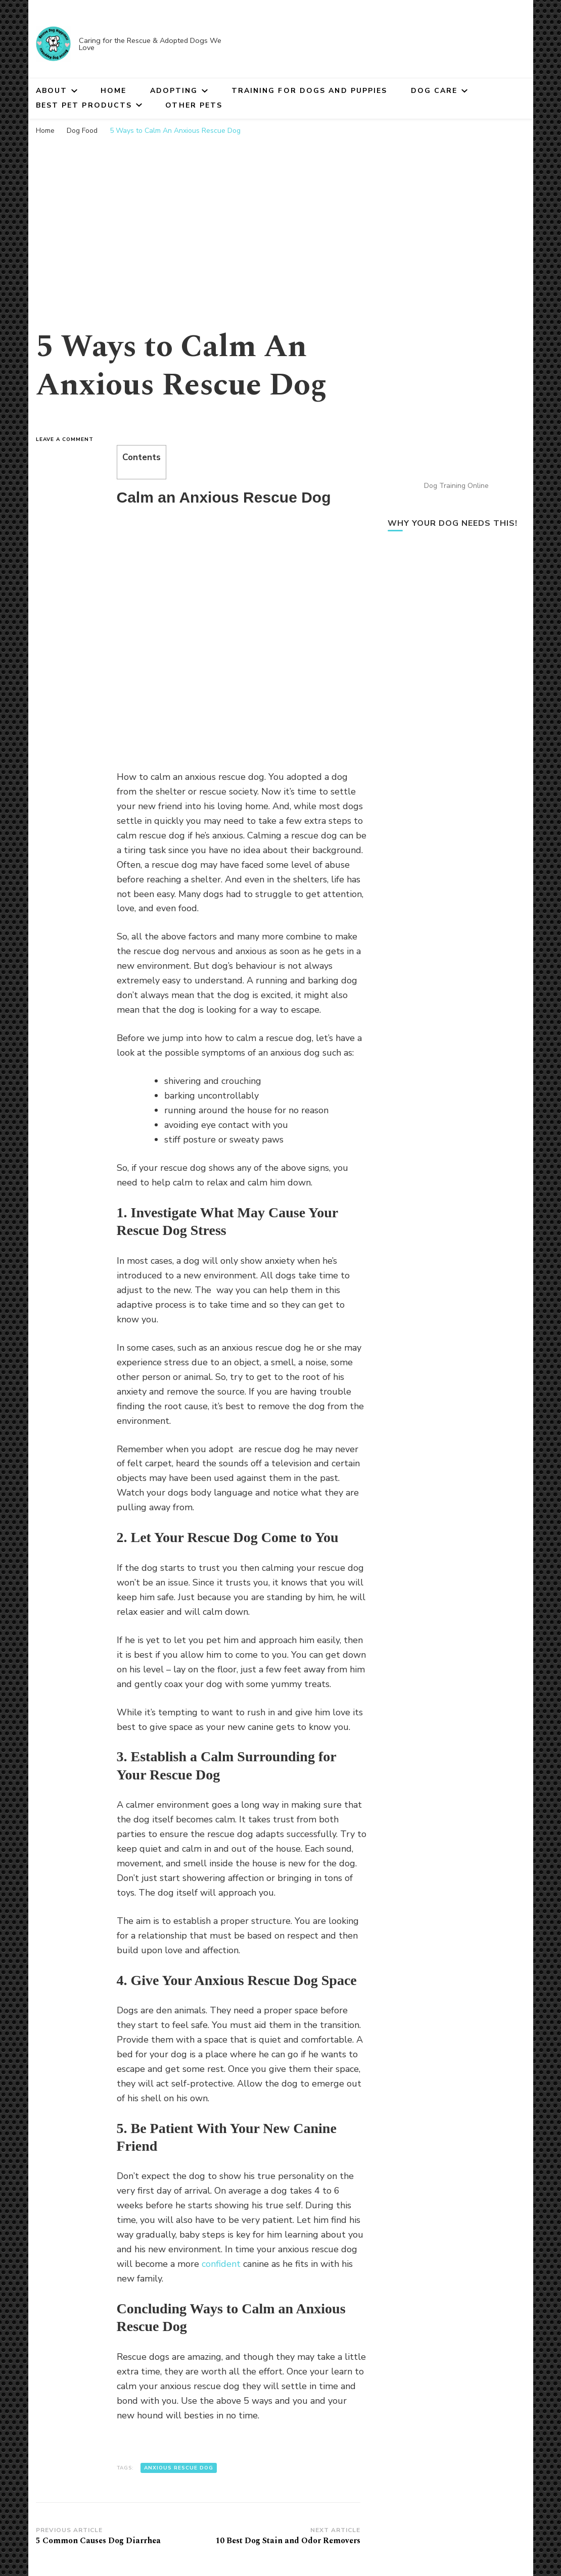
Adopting (174, 90)
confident (221, 2264)
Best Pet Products (84, 105)
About (52, 90)
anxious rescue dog (178, 2467)
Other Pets (193, 105)
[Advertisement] (281, 216)
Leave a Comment (69, 439)
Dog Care (434, 90)
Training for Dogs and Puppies (309, 90)
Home (113, 90)
